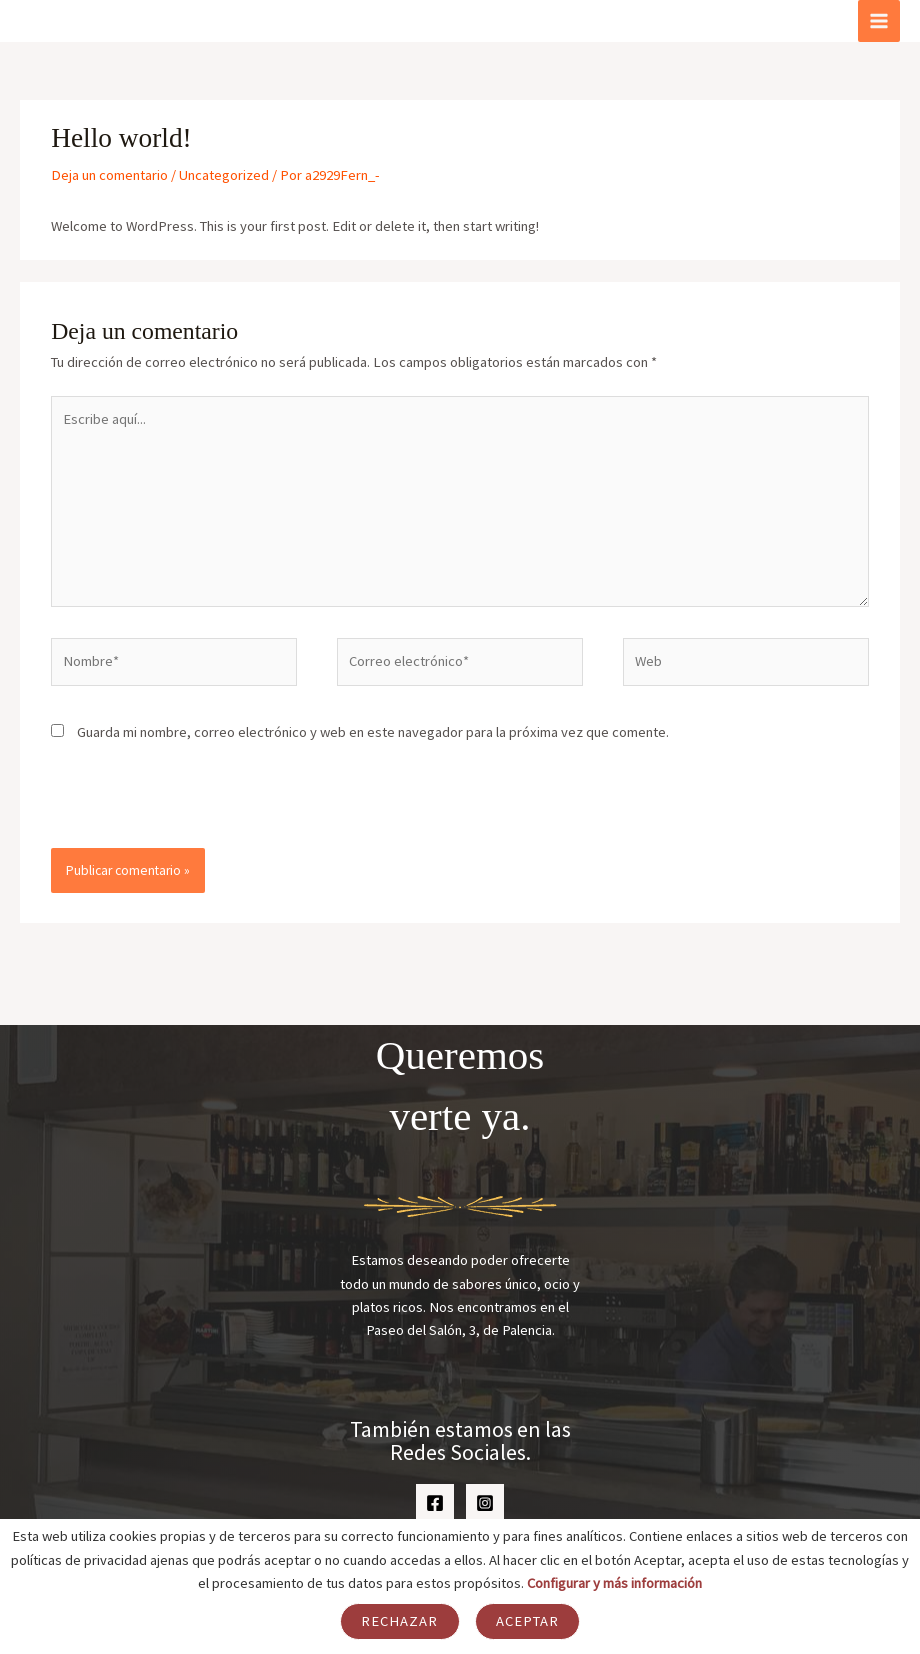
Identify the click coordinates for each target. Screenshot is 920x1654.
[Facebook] (435, 1503)
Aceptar (528, 1621)
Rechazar (400, 1621)
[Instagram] (485, 1503)
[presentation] (188, 805)
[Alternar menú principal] (879, 21)
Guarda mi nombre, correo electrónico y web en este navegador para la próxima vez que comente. (373, 732)
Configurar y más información (614, 1583)
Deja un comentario (109, 175)
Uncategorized (224, 175)
